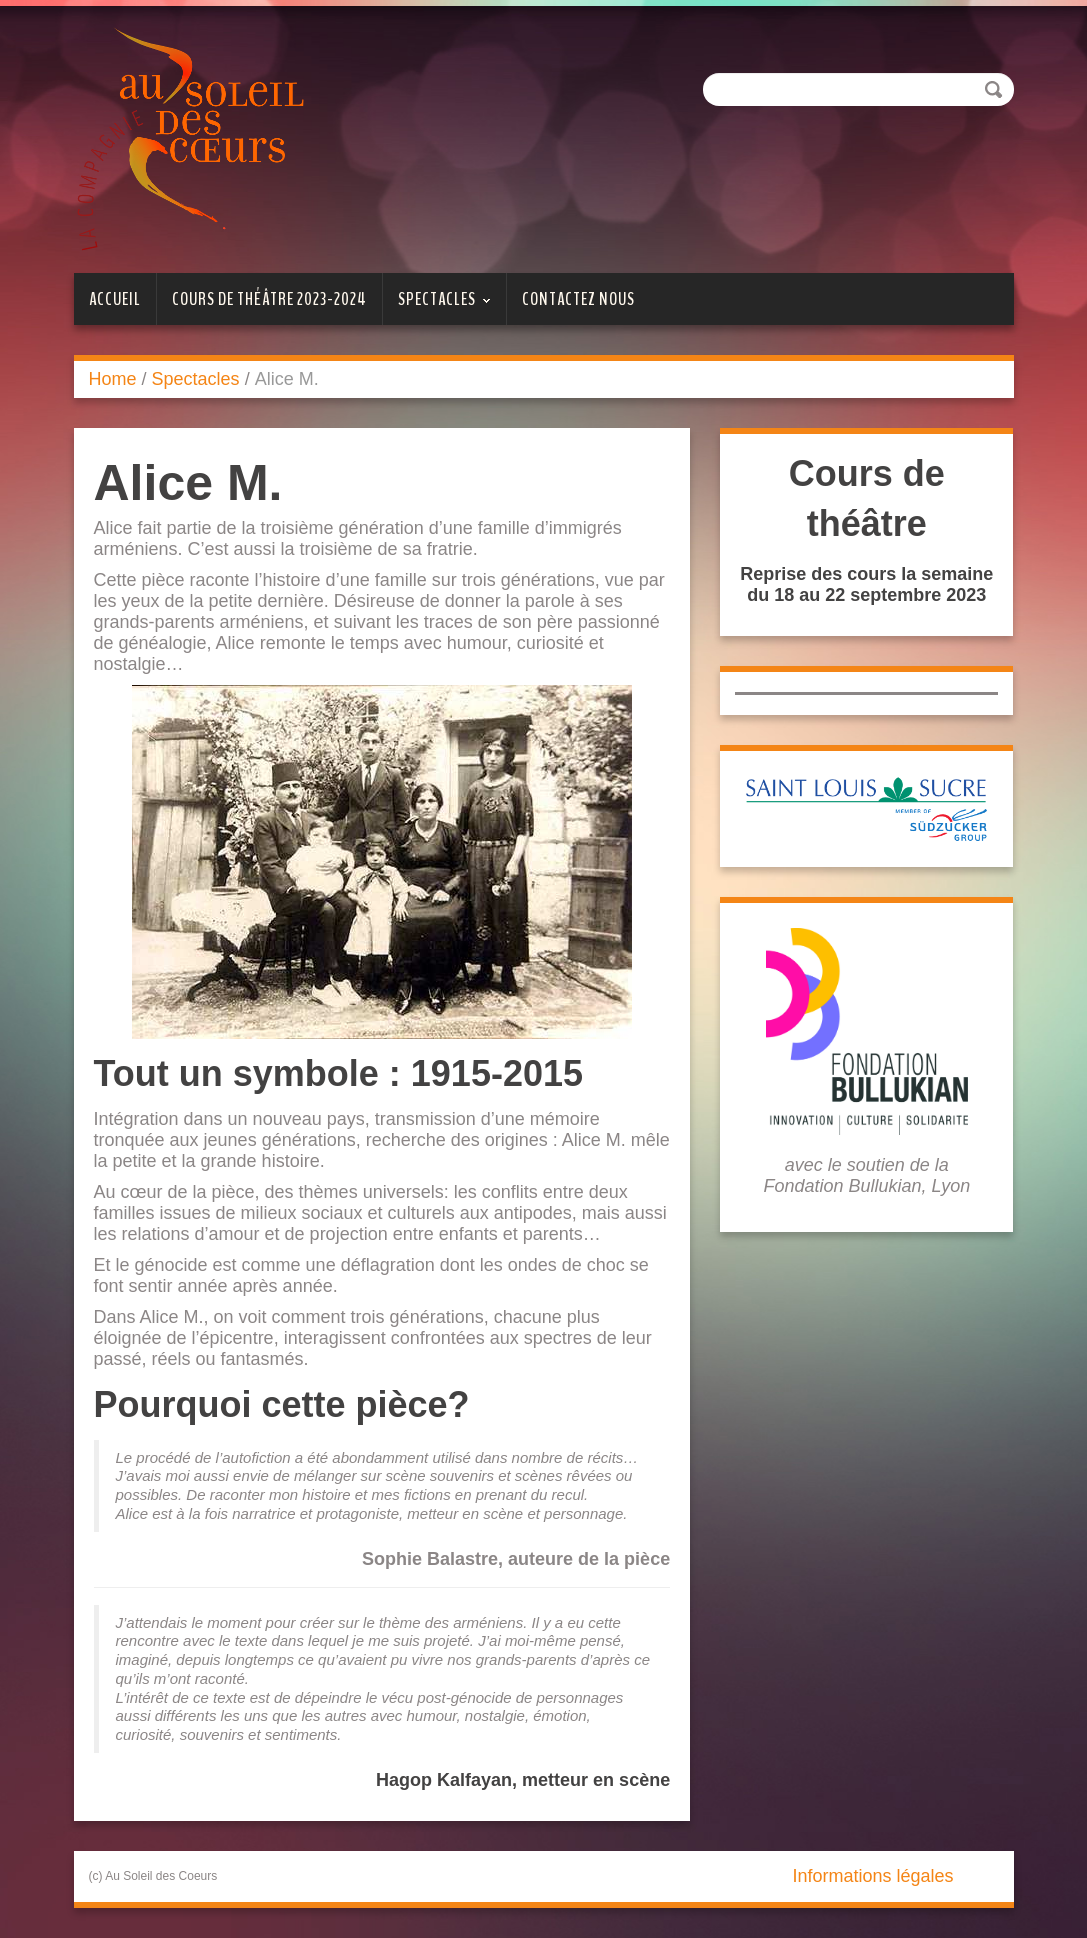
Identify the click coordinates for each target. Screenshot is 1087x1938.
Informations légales (872, 1876)
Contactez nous (578, 299)
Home (113, 379)
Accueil (115, 299)
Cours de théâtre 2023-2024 (269, 299)
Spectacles (437, 306)
